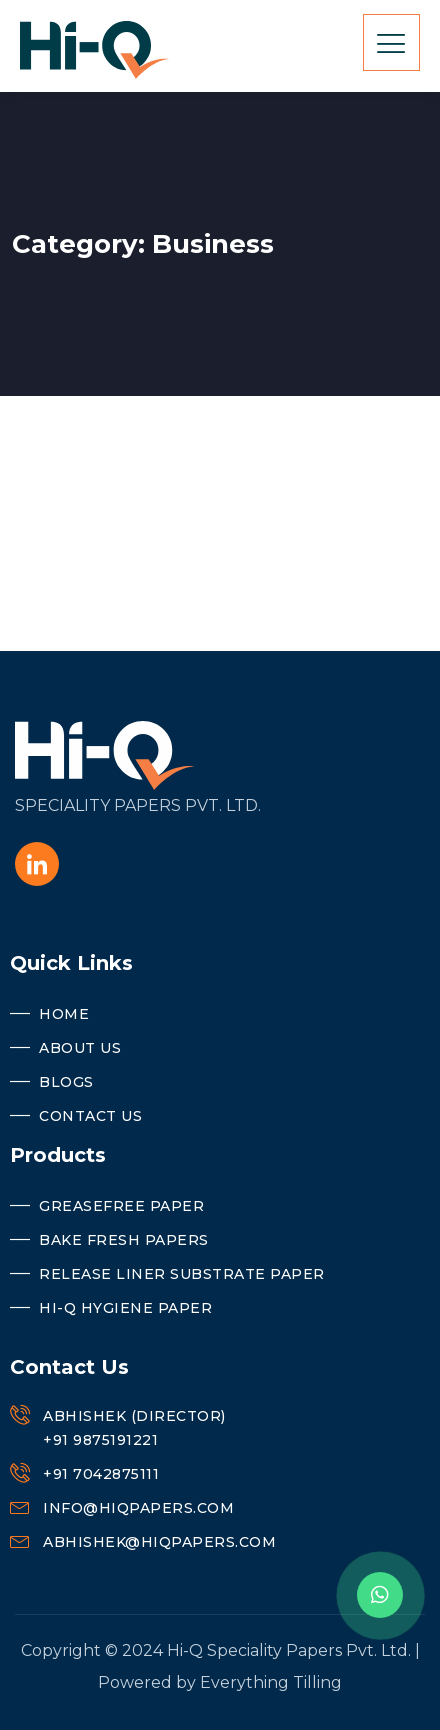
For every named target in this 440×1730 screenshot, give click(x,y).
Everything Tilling (271, 1682)
